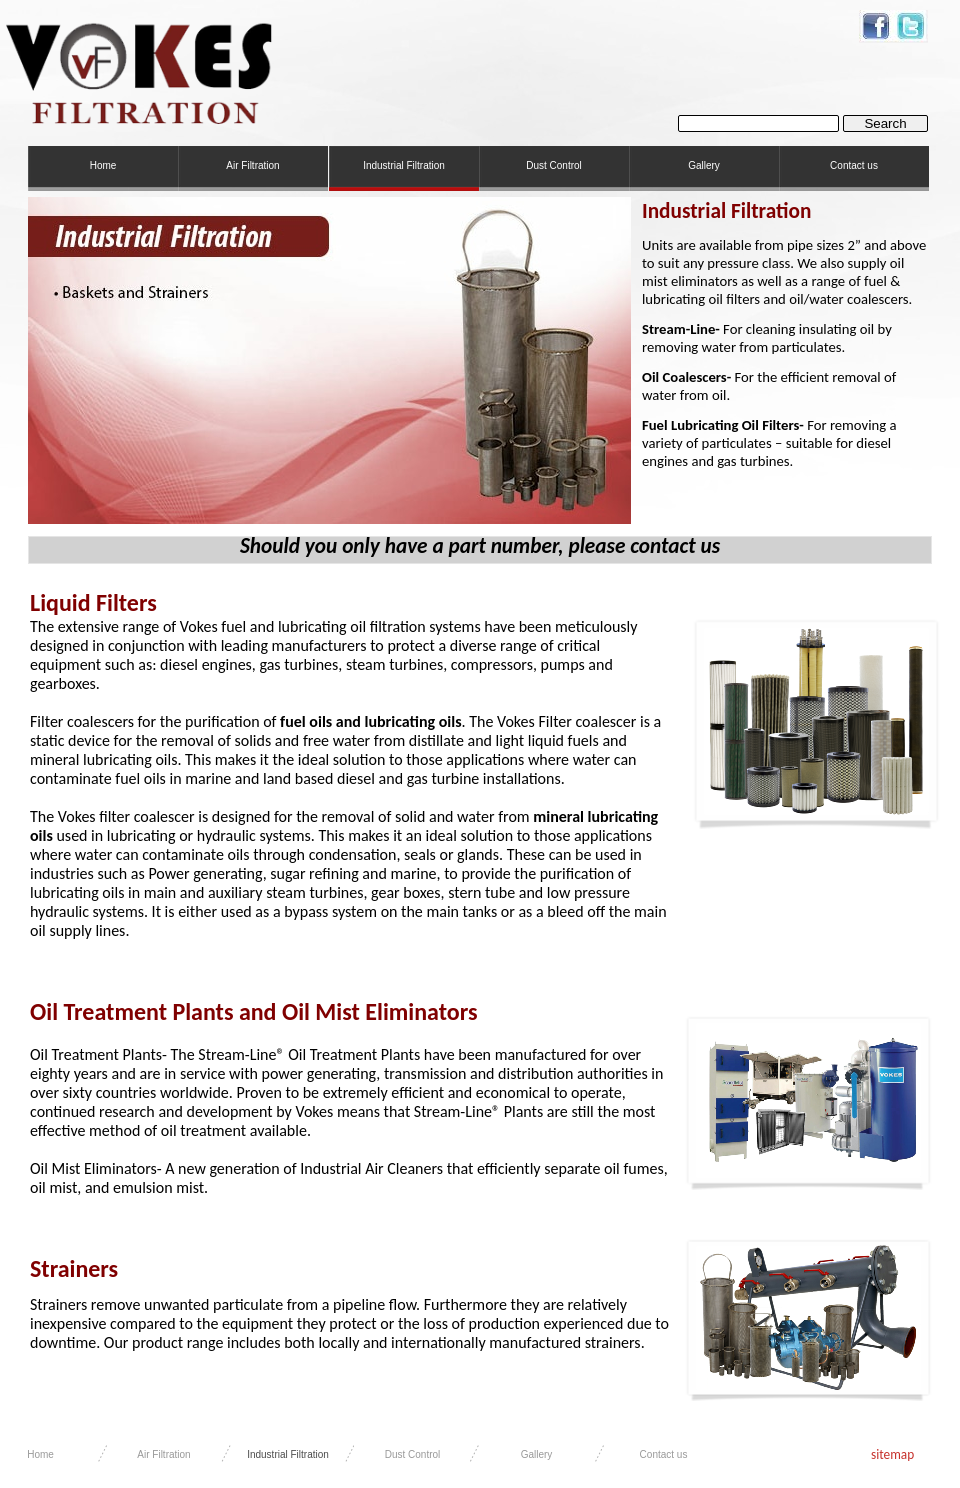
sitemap (892, 1454)
